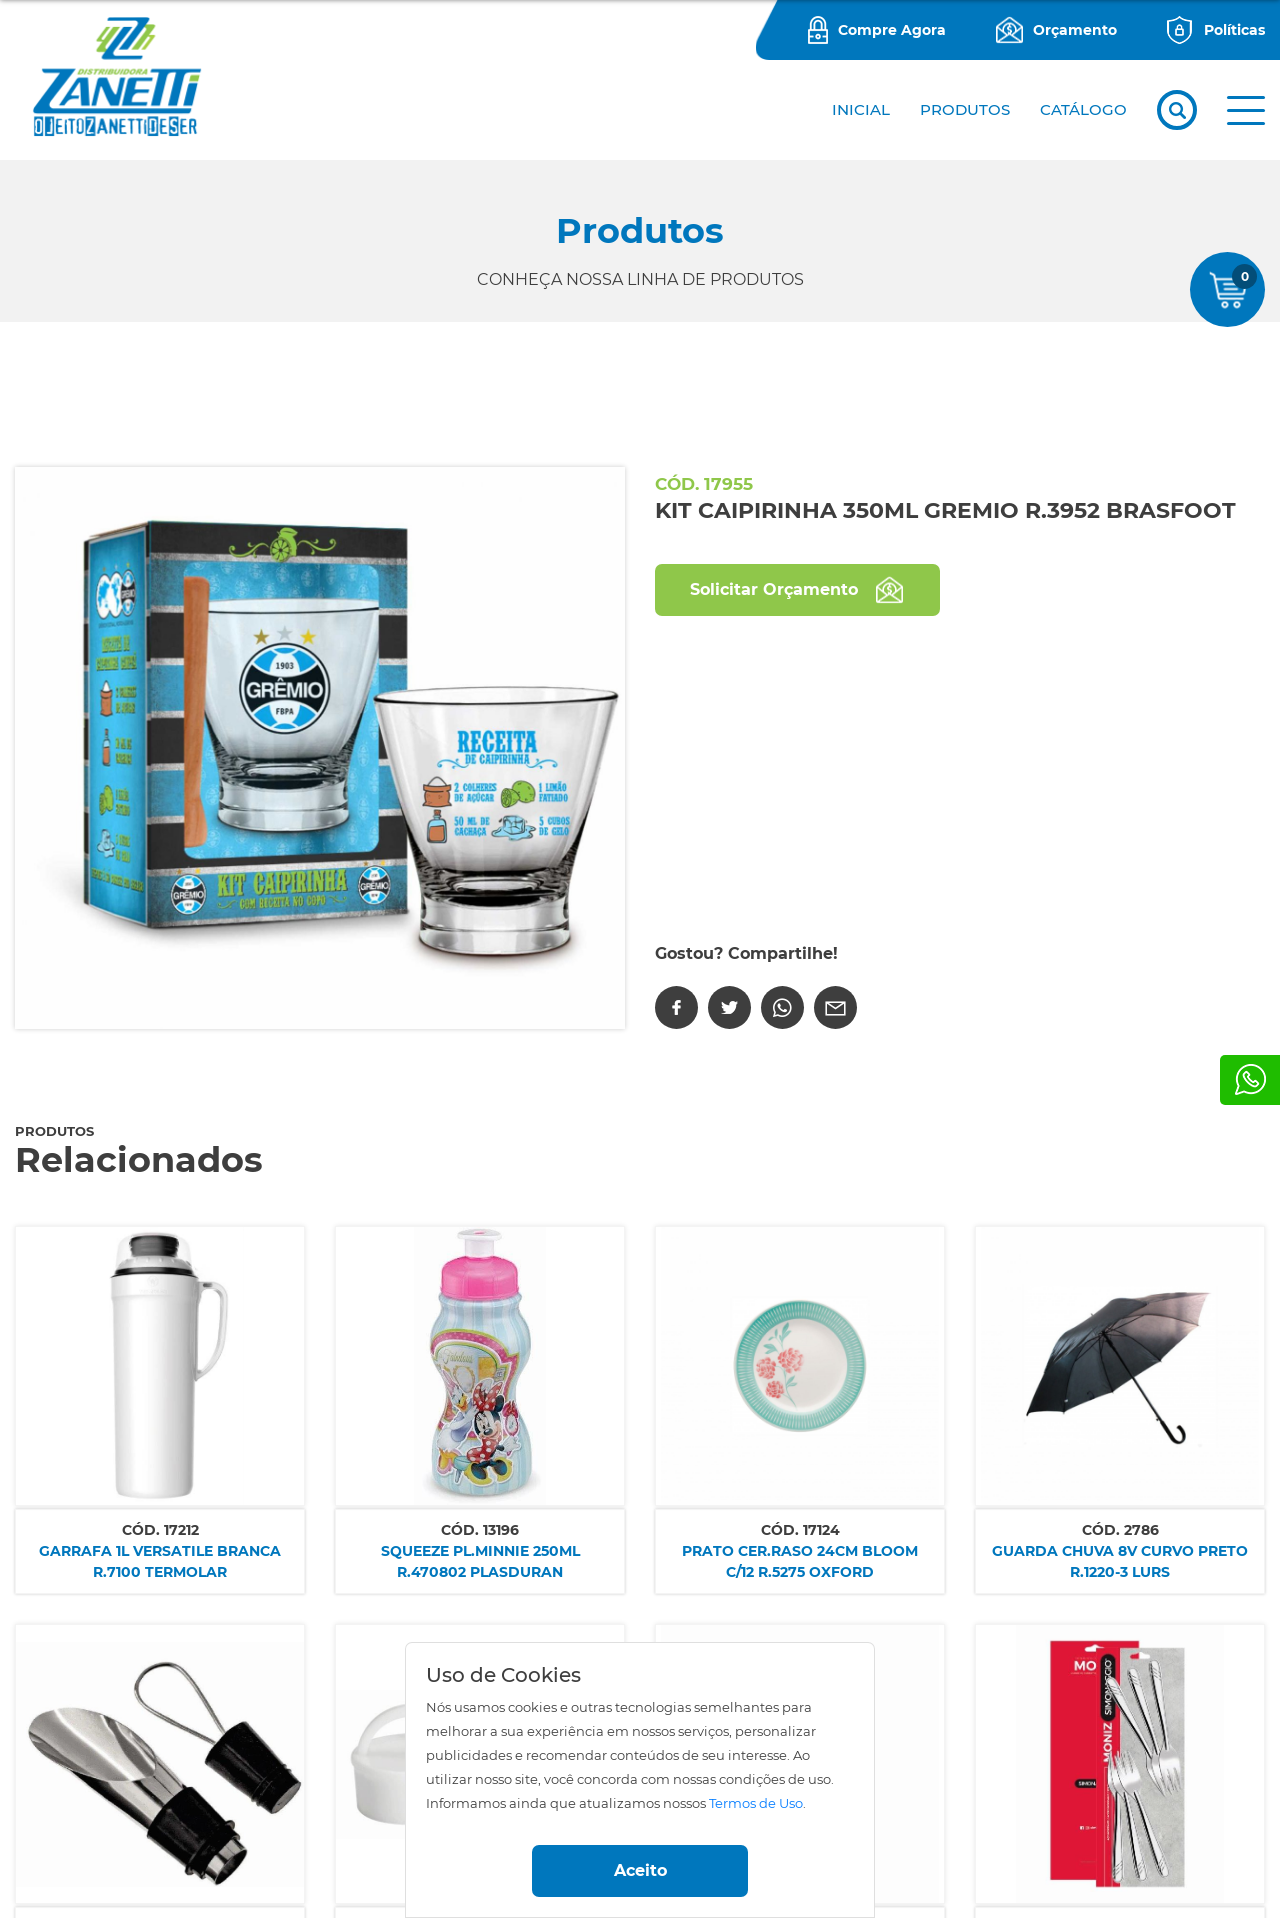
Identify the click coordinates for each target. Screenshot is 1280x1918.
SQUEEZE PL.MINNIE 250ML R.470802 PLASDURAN (480, 1561)
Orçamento (1075, 30)
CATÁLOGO (1083, 109)
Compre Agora (892, 30)
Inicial (861, 109)
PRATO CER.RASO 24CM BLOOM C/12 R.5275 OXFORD (800, 1561)
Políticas (1234, 30)
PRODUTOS (965, 109)
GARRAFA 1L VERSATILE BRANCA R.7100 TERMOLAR (160, 1561)
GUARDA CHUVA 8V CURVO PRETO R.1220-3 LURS (1120, 1561)
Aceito (640, 1870)
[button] (1246, 110)
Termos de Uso (756, 1803)
